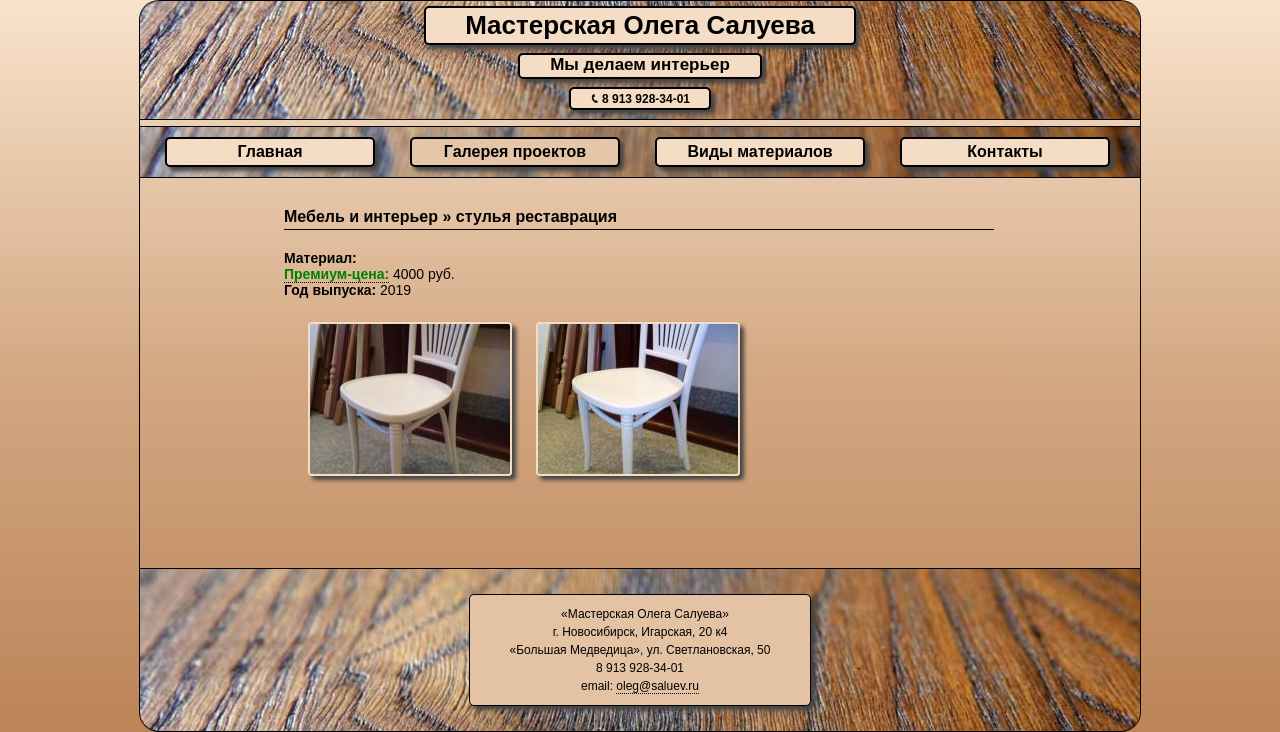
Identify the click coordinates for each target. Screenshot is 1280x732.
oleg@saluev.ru (657, 686)
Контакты (1004, 151)
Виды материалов (760, 151)
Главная (269, 151)
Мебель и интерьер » (370, 216)
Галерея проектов (515, 151)
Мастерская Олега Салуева (640, 25)
